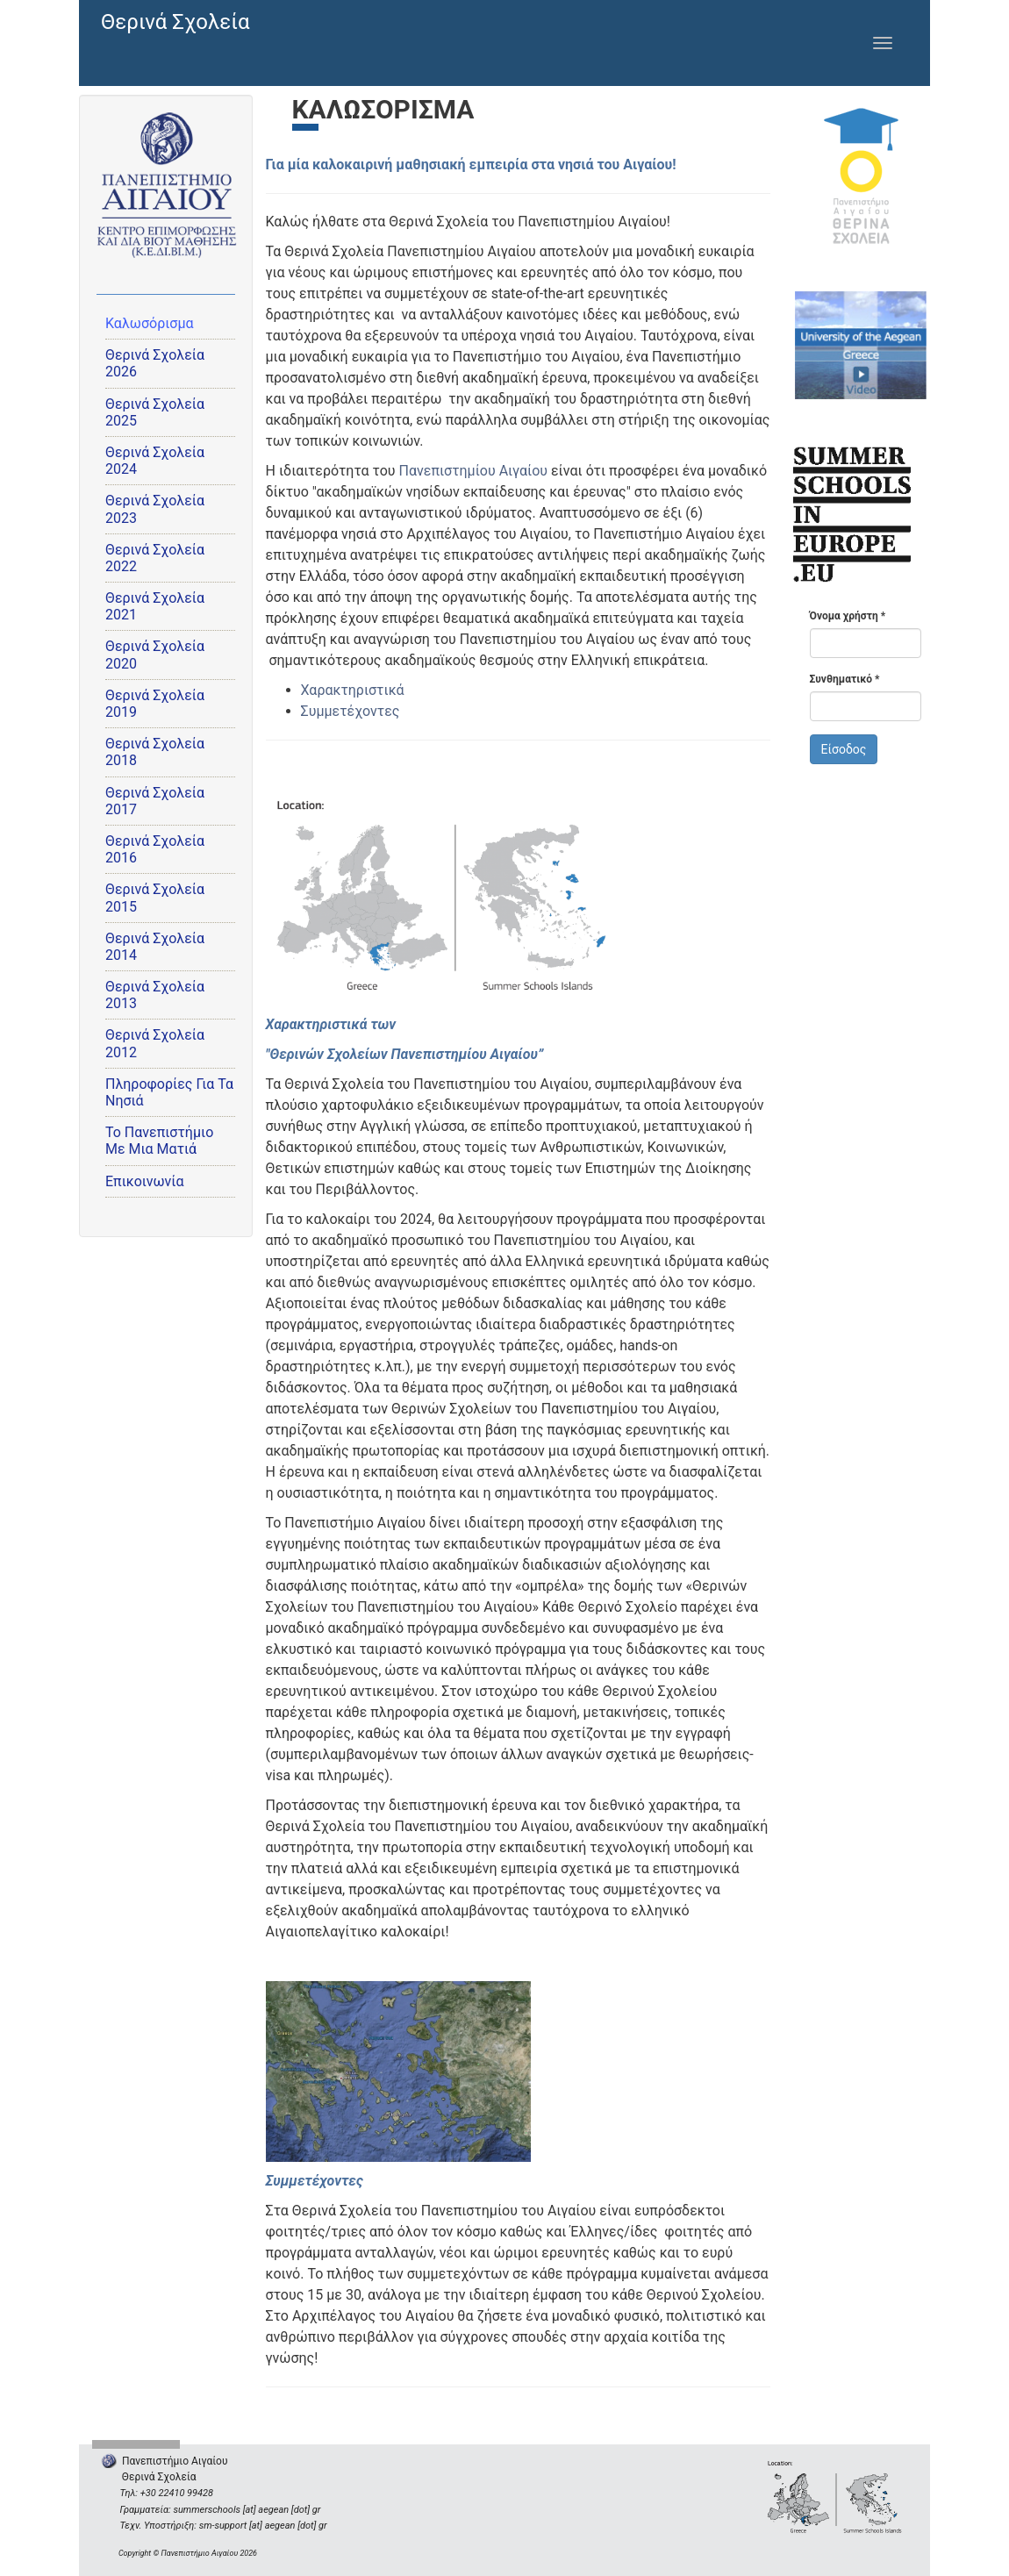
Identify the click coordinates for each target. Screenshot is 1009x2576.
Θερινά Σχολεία (175, 22)
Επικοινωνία (144, 1181)
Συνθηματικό (845, 679)
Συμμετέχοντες (350, 711)
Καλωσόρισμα (149, 323)
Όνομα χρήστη (848, 616)
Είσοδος (844, 749)
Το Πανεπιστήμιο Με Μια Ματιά (159, 1140)
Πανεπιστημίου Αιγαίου (473, 470)
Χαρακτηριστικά (352, 690)
